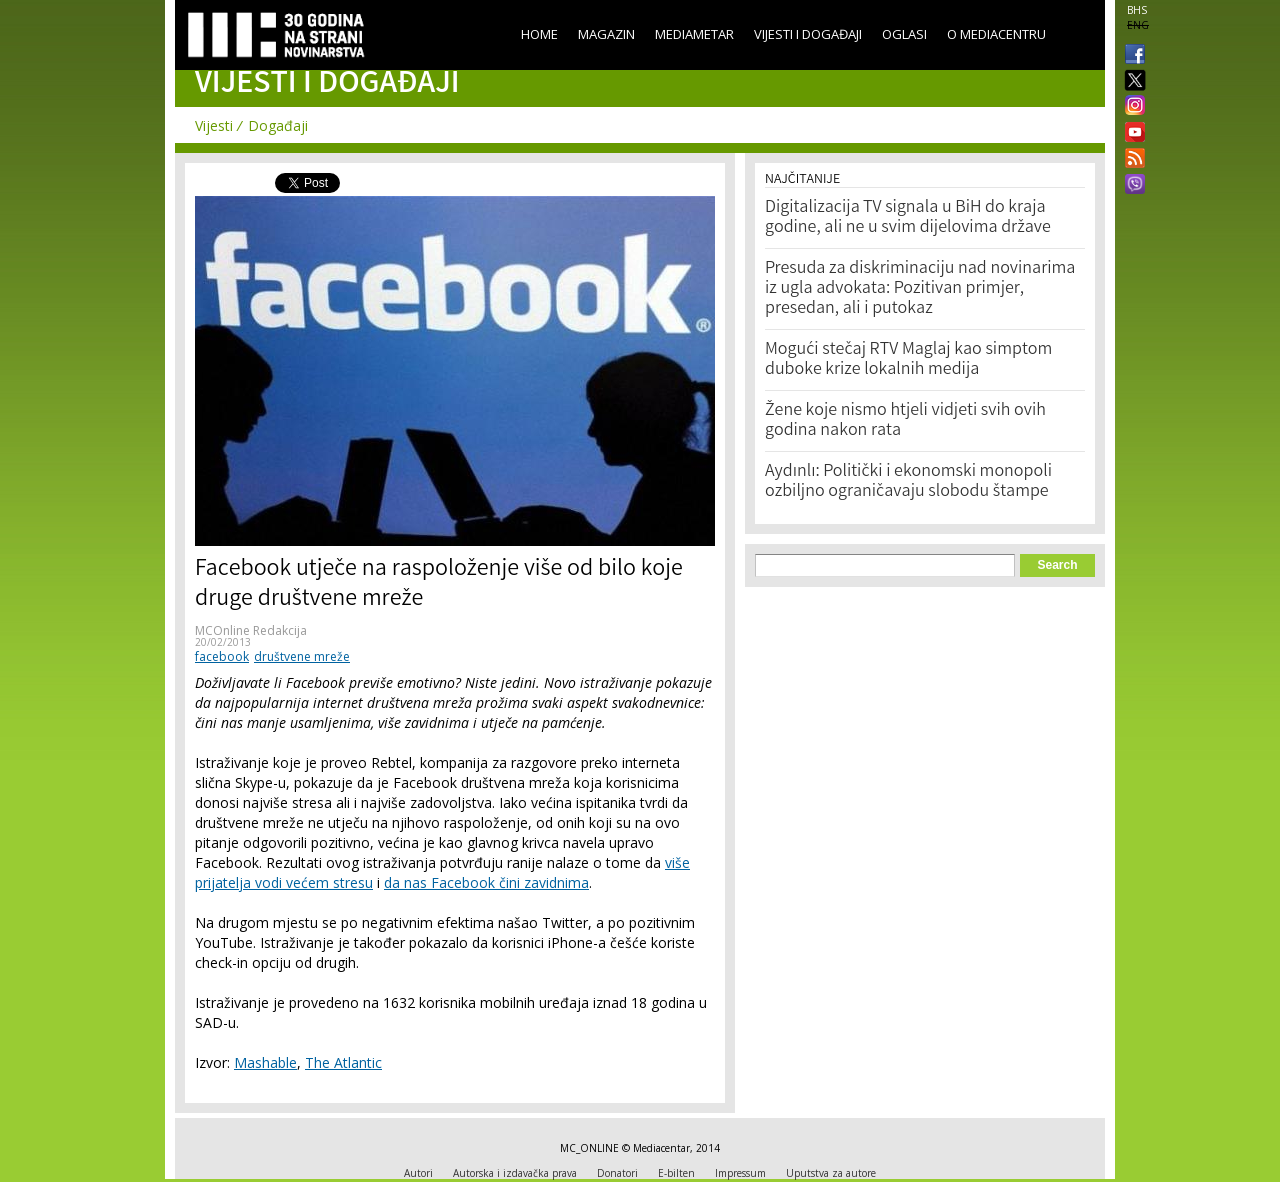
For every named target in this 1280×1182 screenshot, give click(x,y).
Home (539, 34)
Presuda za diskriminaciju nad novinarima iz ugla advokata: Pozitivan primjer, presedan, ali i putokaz (920, 289)
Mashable (265, 1062)
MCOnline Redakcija (251, 630)
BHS (1137, 10)
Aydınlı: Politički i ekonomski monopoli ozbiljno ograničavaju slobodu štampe (908, 482)
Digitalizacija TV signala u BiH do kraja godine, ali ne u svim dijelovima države (908, 218)
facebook (222, 656)
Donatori (617, 1173)
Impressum (740, 1173)
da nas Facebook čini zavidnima (486, 882)
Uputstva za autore (831, 1173)
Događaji (278, 125)
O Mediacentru (996, 34)
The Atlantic (343, 1062)
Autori (418, 1173)
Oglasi (904, 34)
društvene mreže (302, 656)
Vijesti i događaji (808, 34)
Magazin (606, 34)
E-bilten (676, 1173)
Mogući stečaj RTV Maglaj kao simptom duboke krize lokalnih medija (908, 360)
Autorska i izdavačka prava (515, 1173)
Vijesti (214, 125)
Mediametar (694, 34)
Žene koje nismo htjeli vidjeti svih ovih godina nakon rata (905, 421)
